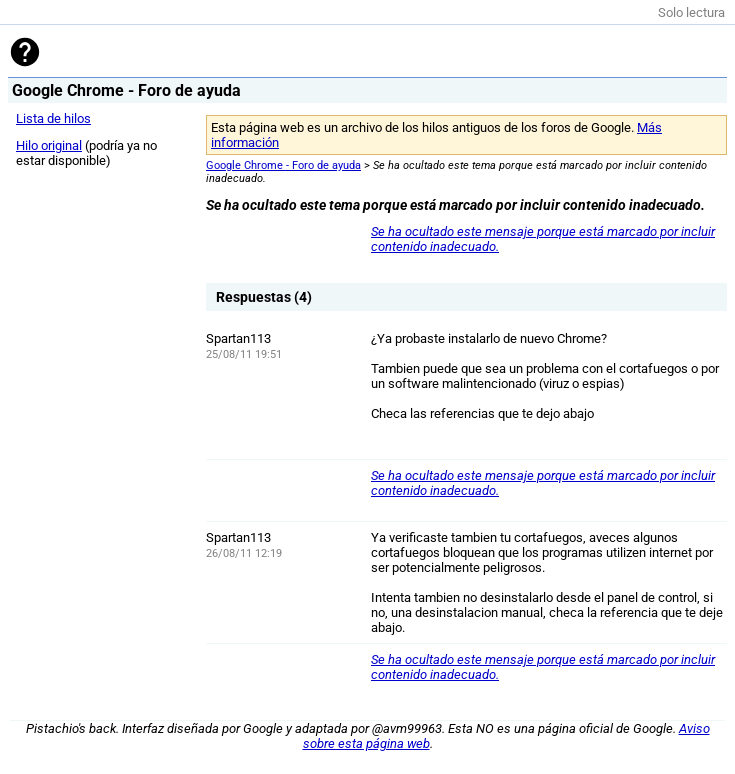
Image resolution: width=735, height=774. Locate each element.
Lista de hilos (53, 118)
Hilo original (49, 145)
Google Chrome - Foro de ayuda (283, 165)
